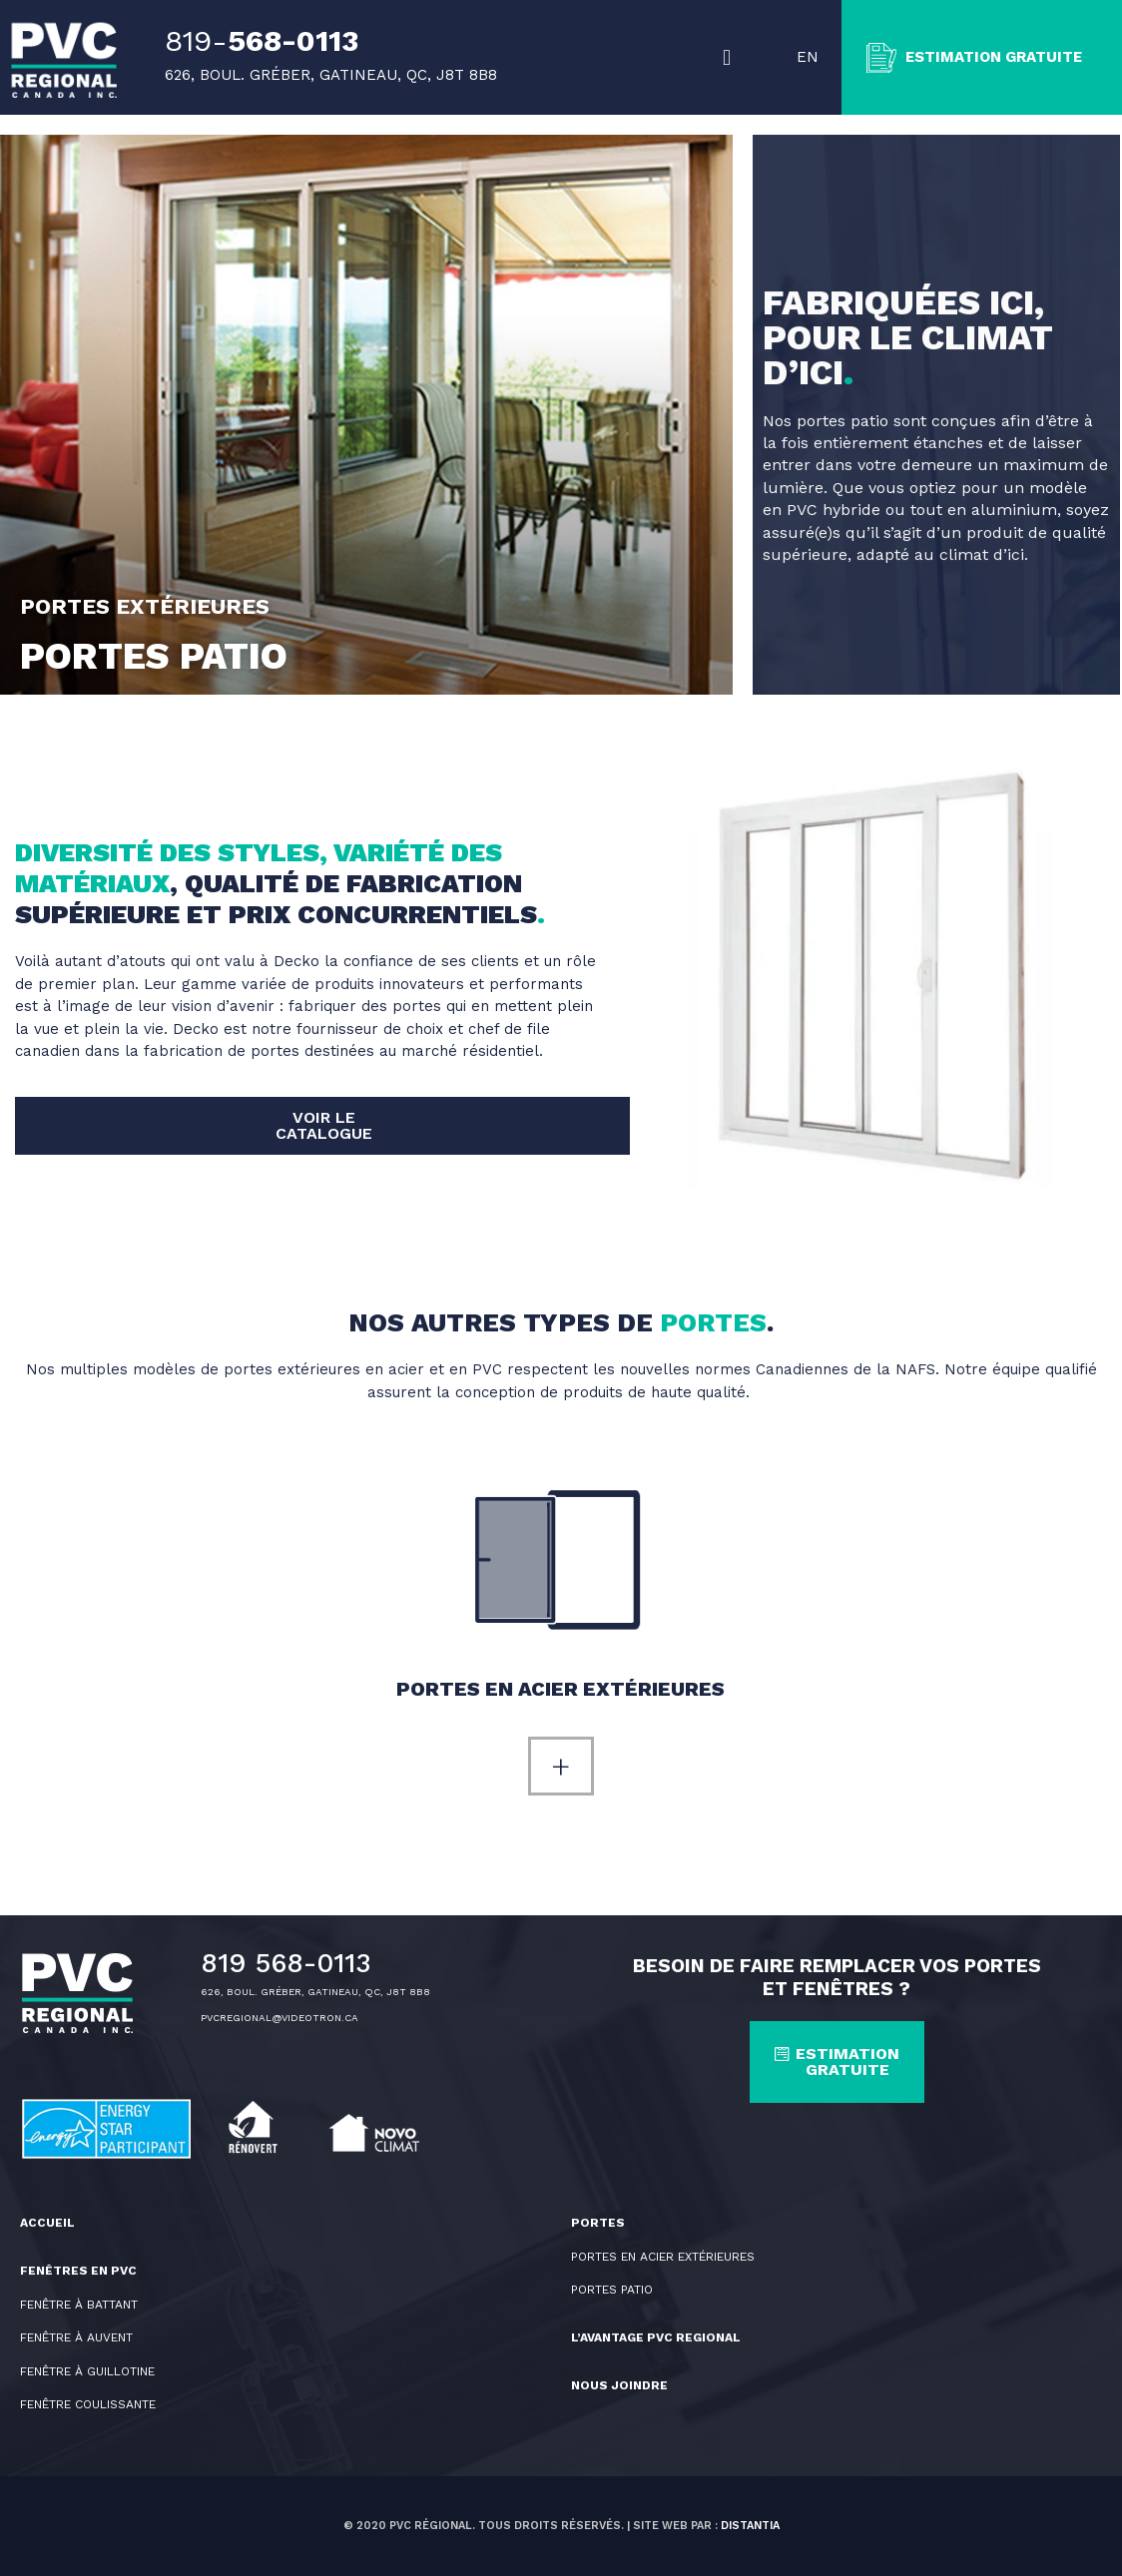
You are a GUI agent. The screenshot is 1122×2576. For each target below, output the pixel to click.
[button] (729, 58)
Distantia (750, 2525)
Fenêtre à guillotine (87, 2371)
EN (808, 57)
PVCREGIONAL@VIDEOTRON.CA (279, 2017)
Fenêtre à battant (79, 2305)
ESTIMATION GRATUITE (999, 57)
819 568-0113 (286, 1963)
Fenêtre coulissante (88, 2404)
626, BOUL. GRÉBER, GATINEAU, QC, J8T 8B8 (315, 1991)
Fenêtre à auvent (76, 2337)
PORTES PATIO (612, 2290)
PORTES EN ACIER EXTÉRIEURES (663, 2257)
